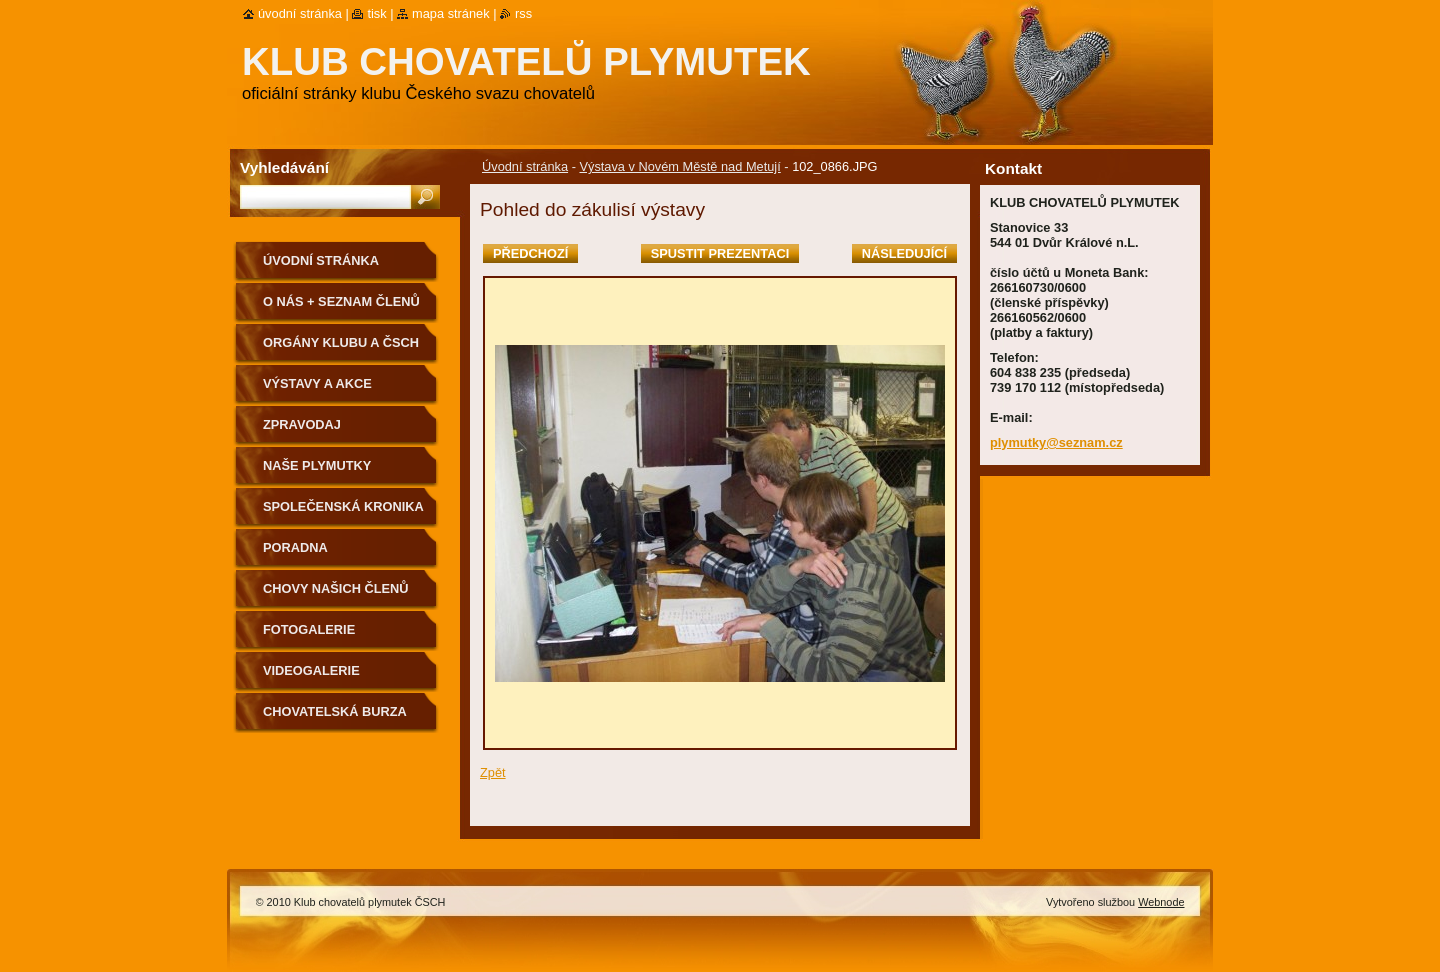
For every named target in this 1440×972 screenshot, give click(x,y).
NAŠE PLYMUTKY (317, 465)
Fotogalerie (309, 629)
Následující (904, 253)
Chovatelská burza (335, 711)
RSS (523, 13)
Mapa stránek (451, 13)
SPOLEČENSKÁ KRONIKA (343, 506)
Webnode (1161, 902)
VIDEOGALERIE (311, 670)
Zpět (493, 772)
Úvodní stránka (525, 166)
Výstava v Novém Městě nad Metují (679, 166)
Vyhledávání (284, 167)
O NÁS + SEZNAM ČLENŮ (341, 301)
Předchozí (530, 253)
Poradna (295, 547)
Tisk (376, 13)
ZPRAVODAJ (302, 424)
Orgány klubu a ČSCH (341, 342)
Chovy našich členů (336, 588)
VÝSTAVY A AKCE (317, 383)
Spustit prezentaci (720, 253)
